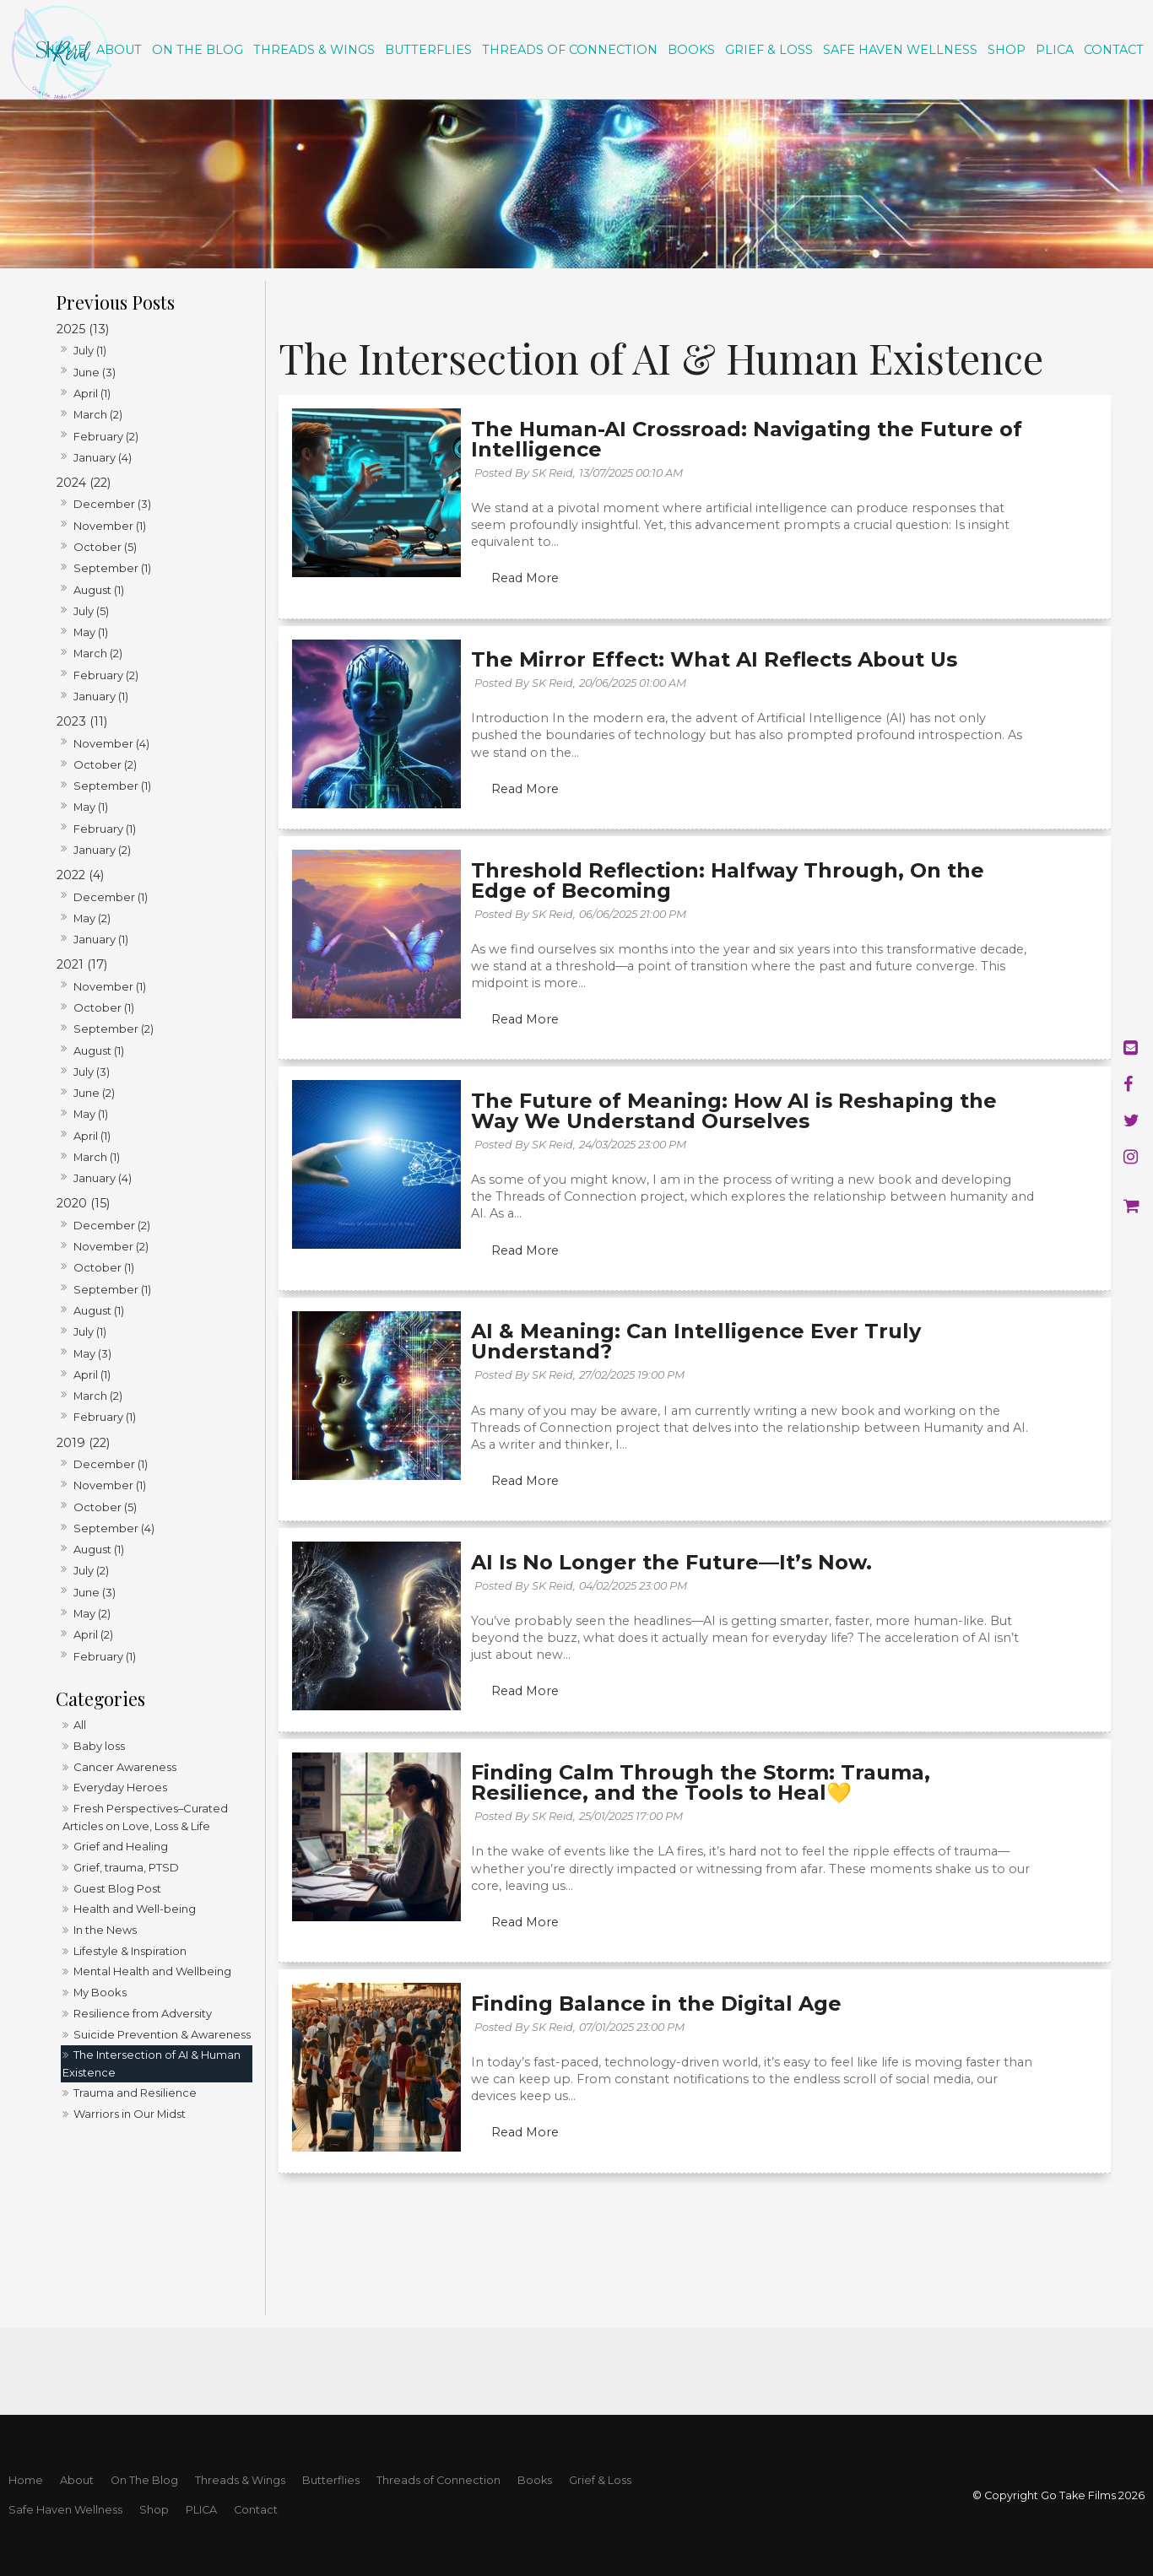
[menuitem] (25, 2480)
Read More (527, 584)
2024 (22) (84, 485)
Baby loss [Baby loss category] (99, 1748)
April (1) (92, 395)
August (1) (98, 592)
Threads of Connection (570, 49)
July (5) (91, 613)
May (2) (92, 920)
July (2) (91, 1573)
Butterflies (428, 49)
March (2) (97, 417)
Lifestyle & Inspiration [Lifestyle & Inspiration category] (130, 1953)
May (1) (90, 634)
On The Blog (197, 49)
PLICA (1055, 49)
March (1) (96, 1159)
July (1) (89, 352)
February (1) (104, 831)
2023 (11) (82, 724)
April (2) (93, 1637)
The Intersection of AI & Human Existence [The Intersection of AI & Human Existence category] (151, 2066)
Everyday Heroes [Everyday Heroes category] (120, 1790)
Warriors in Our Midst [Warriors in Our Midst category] (129, 2116)
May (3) (92, 1356)
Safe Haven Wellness (900, 49)
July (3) (91, 1074)
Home (65, 49)
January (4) (102, 460)
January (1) (100, 698)
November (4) (111, 746)
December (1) (110, 899)
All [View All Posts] (79, 1727)
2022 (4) (80, 877)
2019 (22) (83, 1445)
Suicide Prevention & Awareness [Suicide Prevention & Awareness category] (162, 2037)
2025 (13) (83, 331)
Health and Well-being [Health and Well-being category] (134, 1911)
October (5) (105, 549)
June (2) (94, 1095)
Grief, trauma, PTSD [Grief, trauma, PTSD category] (126, 1870)
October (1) (103, 1010)
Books (691, 49)
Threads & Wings (314, 49)
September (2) (113, 1031)
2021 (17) (82, 967)
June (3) (94, 374)
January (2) (102, 852)
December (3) (112, 506)
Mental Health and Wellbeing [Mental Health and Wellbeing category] (152, 1974)
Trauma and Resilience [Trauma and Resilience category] (135, 2095)
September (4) (113, 1530)
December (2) (111, 1227)
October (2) (105, 767)
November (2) (111, 1249)
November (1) (109, 528)
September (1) (112, 570)
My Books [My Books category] (100, 1994)
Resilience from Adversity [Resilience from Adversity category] (142, 2015)
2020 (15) (83, 1205)
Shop (1007, 49)
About (119, 49)
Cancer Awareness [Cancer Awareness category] (124, 1769)
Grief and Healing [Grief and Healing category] (120, 1848)
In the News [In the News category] (105, 1932)
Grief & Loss (769, 49)
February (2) (105, 439)
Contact (1114, 49)
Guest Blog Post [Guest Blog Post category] (117, 1891)
